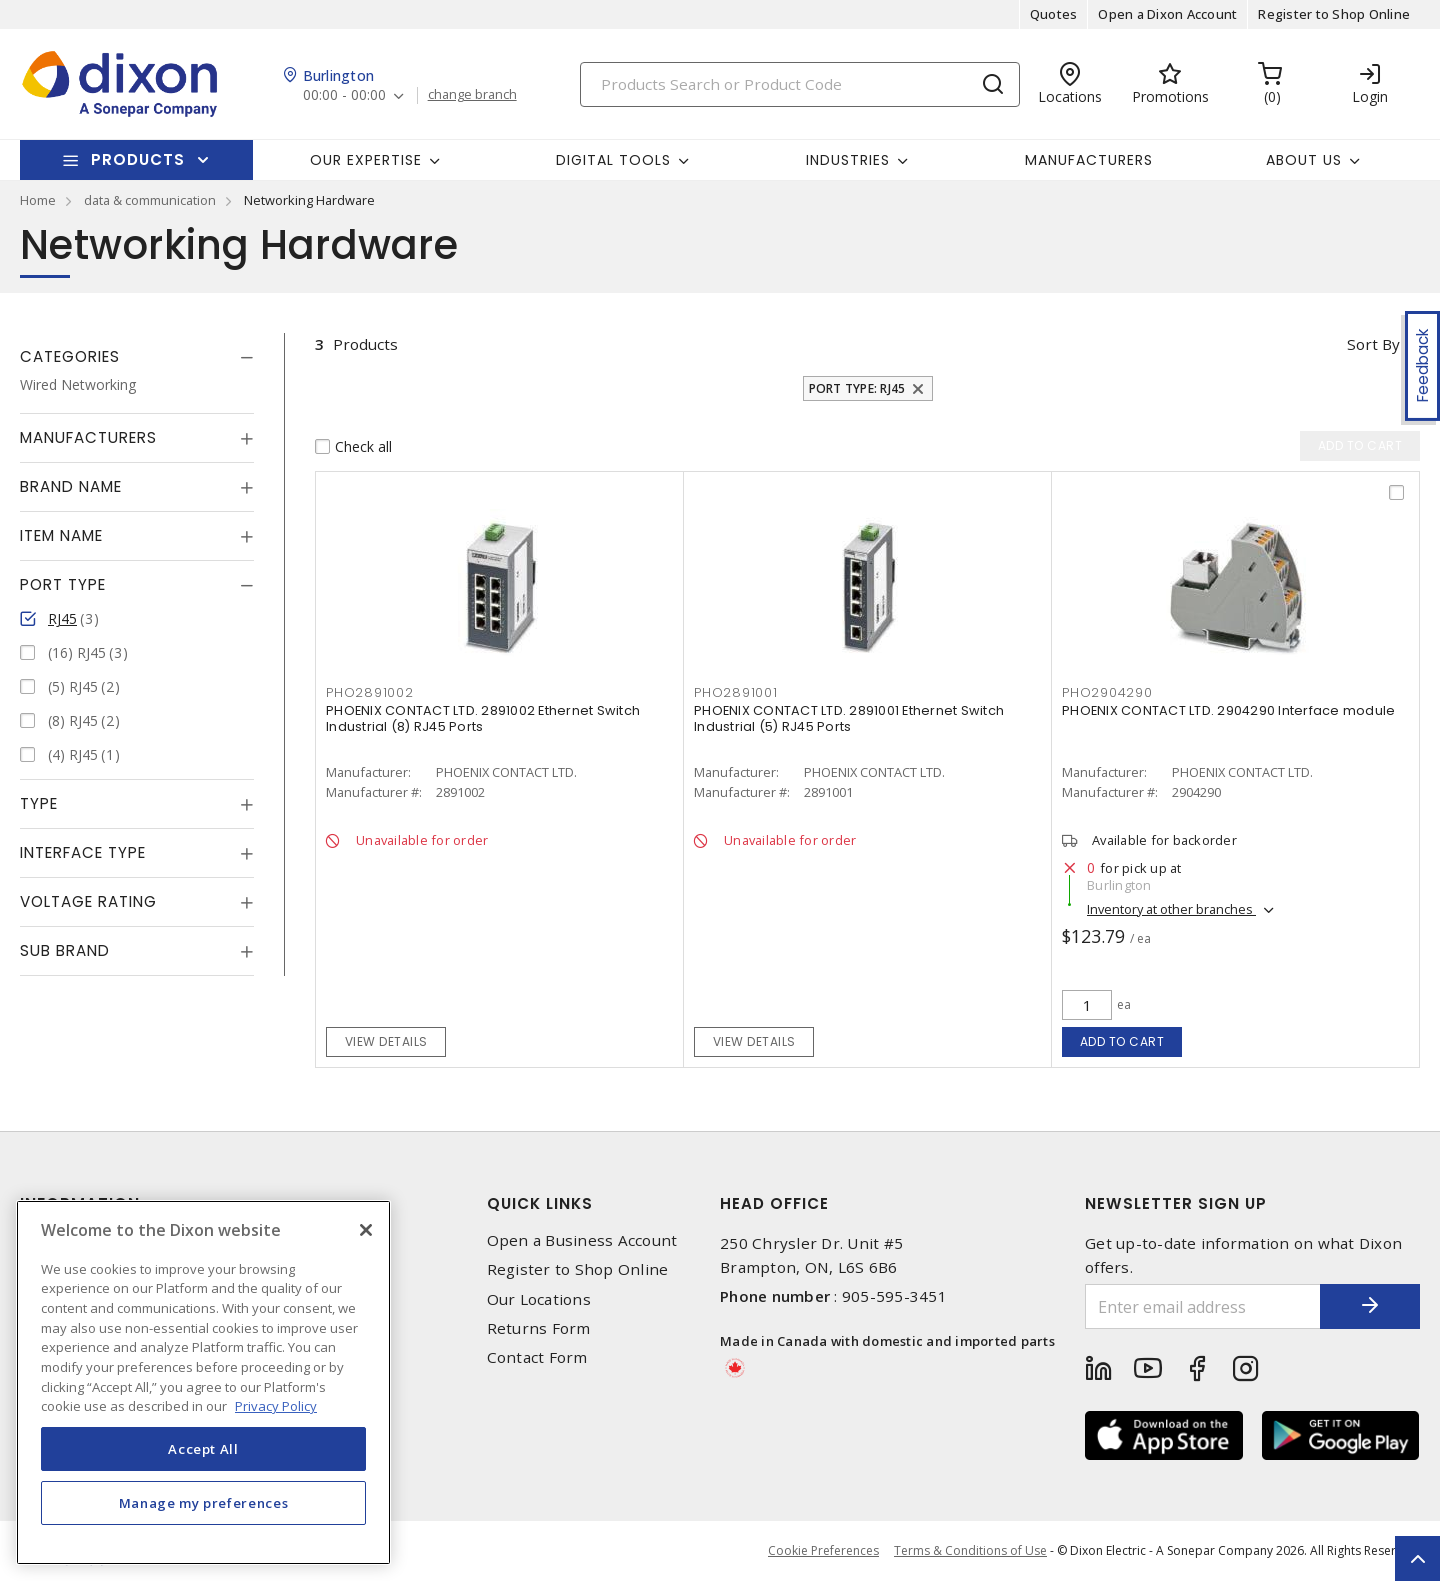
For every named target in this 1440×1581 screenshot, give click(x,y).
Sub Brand (65, 950)
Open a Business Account (582, 1240)
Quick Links (540, 1203)
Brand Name (71, 486)
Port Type (63, 584)
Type (39, 803)
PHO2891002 (370, 692)
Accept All (203, 1449)
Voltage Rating (88, 901)
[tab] (137, 357)
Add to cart (1122, 1041)
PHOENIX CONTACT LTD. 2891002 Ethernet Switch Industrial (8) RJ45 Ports (483, 718)
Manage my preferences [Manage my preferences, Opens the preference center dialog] (204, 1503)
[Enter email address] (1203, 1306)
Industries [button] (848, 160)
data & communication (150, 200)
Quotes (1054, 14)
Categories (70, 356)
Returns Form (539, 1328)
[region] (203, 1382)
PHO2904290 (1107, 692)
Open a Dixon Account (1167, 14)
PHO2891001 (736, 692)
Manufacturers (1089, 160)
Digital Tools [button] (613, 160)
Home (38, 200)
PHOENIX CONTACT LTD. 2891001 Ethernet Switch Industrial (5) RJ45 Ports (849, 718)
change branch (472, 95)
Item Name (61, 535)
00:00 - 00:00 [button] (344, 95)
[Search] (800, 84)
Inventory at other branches (1171, 909)
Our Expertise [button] (366, 160)
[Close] (366, 1230)
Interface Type (83, 852)
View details (386, 1041)
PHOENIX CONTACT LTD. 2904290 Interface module (1228, 710)
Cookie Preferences (823, 1551)
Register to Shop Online (1334, 14)
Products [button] (138, 159)
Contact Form (537, 1357)
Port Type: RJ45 (857, 388)
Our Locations (539, 1299)
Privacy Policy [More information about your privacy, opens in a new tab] (276, 1406)
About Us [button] (1304, 160)
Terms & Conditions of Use (970, 1550)
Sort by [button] (1373, 344)
